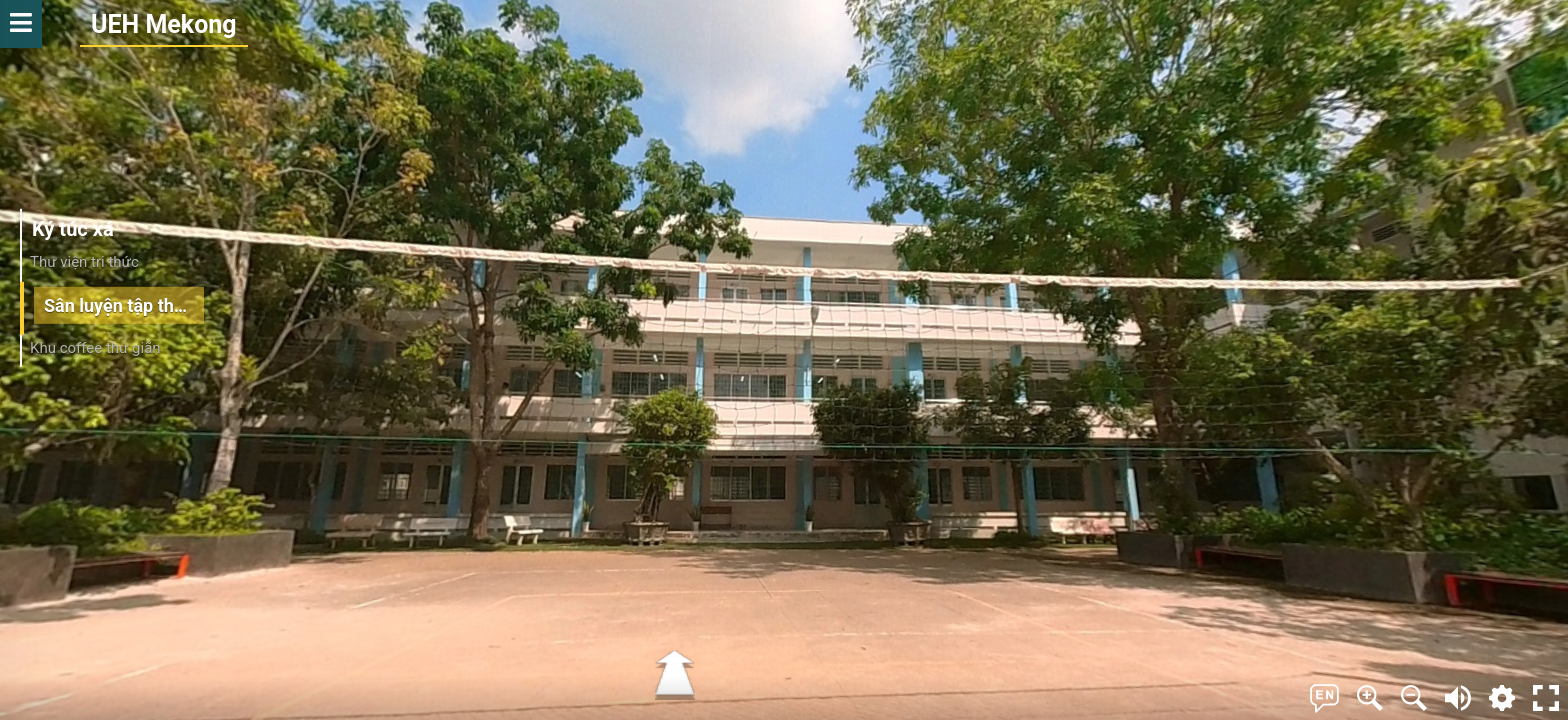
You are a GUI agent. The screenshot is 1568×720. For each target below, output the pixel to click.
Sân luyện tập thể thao (124, 304)
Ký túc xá (73, 229)
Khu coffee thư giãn (95, 348)
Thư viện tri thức (84, 262)
